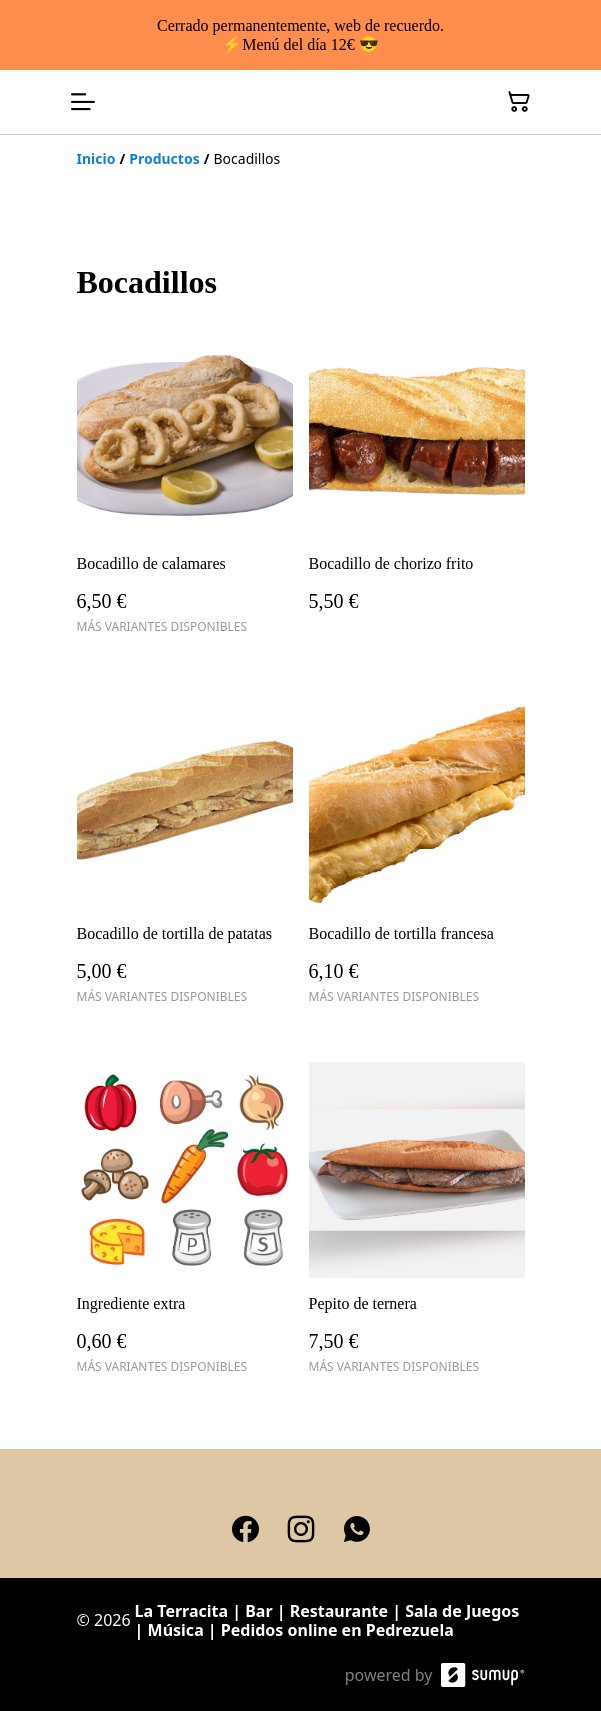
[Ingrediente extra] (185, 1227)
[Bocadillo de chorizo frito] (417, 487)
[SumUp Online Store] (483, 1675)
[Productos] (164, 158)
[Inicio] (96, 158)
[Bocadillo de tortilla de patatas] (185, 857)
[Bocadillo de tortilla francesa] (417, 857)
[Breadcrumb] (301, 159)
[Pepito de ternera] (417, 1227)
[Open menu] (83, 102)
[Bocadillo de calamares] (185, 487)
